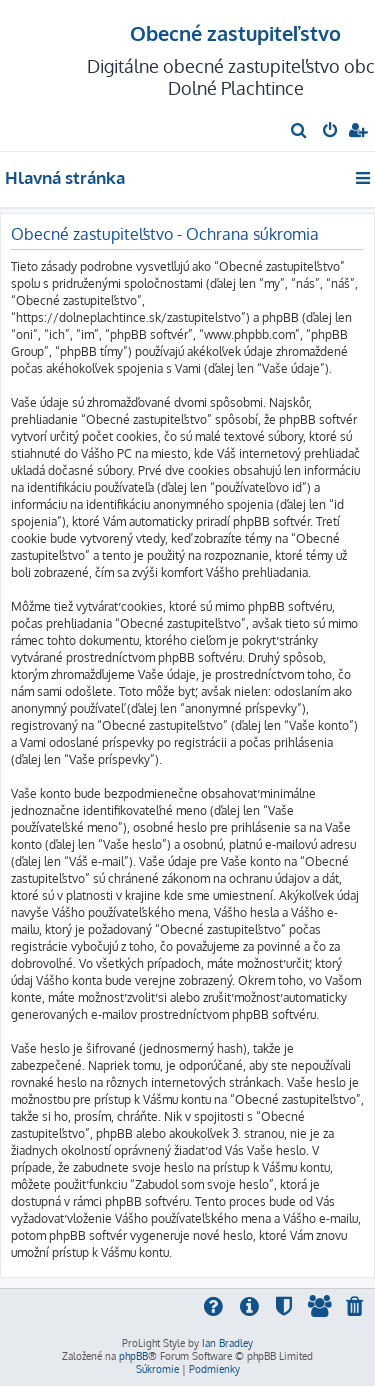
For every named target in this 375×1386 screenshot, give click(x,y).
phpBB (133, 1356)
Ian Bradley (227, 1343)
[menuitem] (299, 132)
